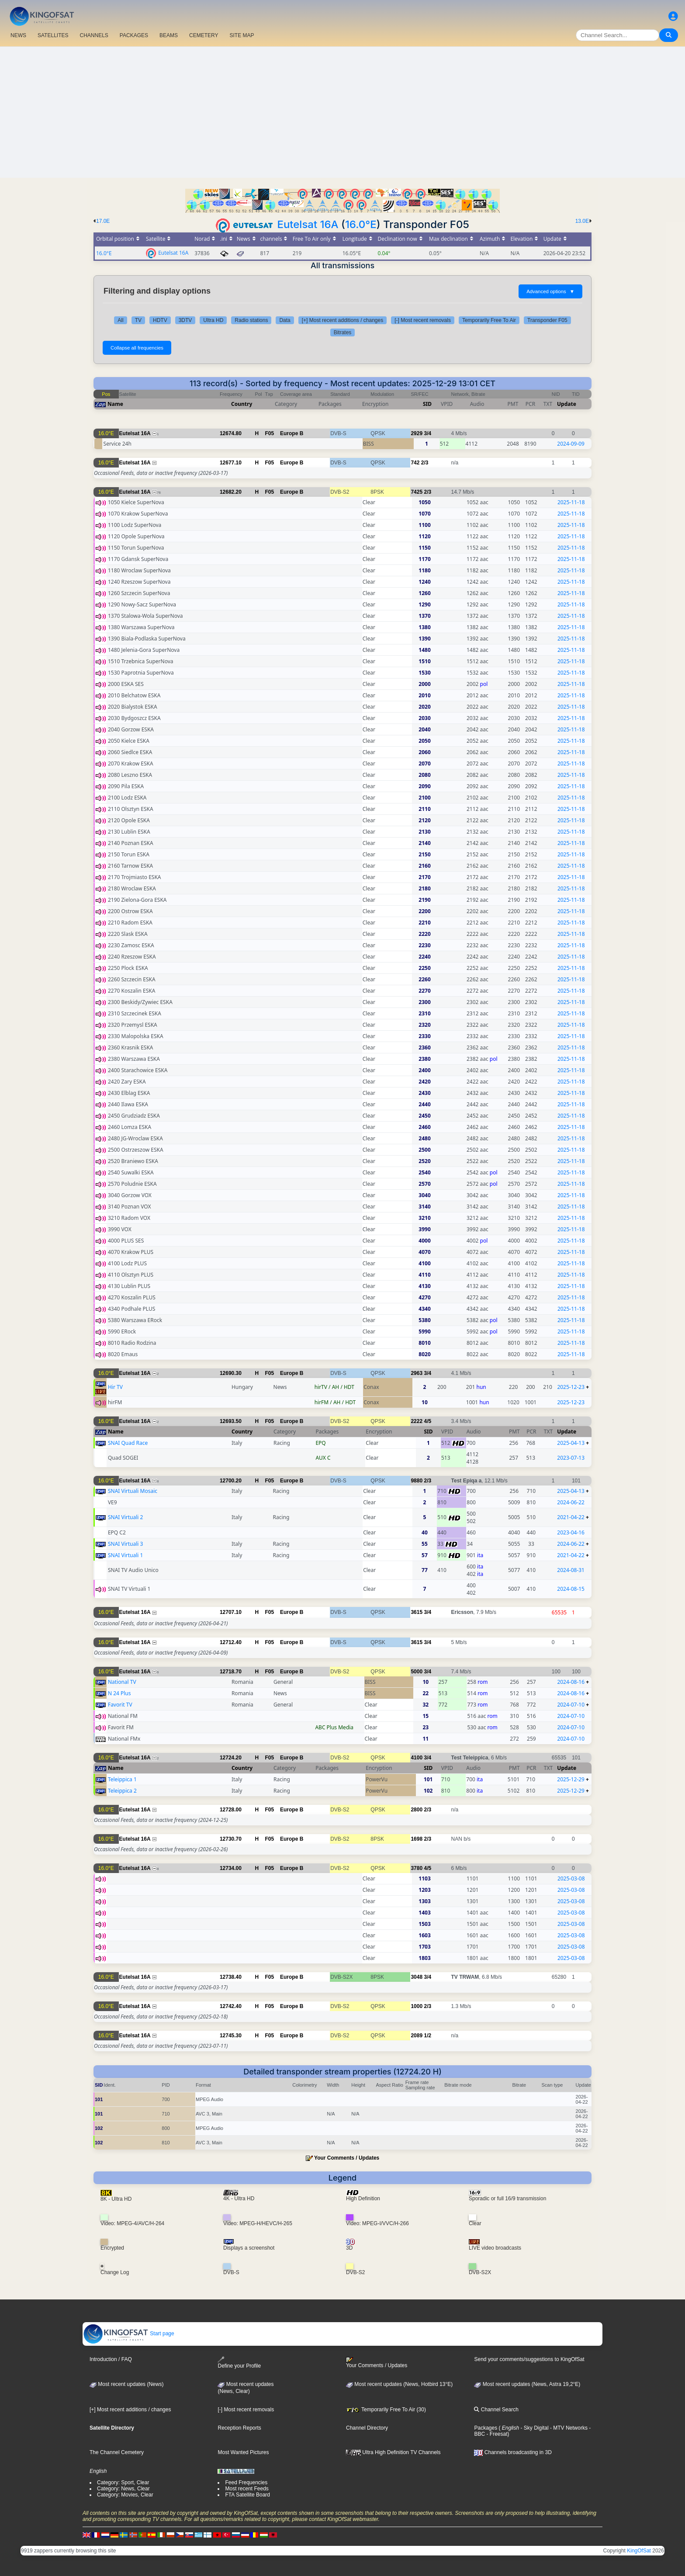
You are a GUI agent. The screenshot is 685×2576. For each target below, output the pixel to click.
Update (566, 404)
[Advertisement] (342, 112)
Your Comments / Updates (346, 2158)
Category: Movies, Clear (125, 2495)
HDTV (160, 320)
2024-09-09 (571, 443)
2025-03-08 (571, 1878)
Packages (485, 2428)
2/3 (425, 463)
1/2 (427, 2035)
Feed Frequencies (246, 2482)
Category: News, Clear (123, 2489)
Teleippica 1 (122, 1779)
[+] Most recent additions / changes (342, 320)
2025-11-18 (571, 502)
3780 (416, 1868)
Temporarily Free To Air (489, 320)
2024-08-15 (571, 1589)
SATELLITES (53, 35)
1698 (416, 1839)
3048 (416, 1977)
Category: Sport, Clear (123, 2482)
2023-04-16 (571, 1532)
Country (241, 404)
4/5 (427, 1421)
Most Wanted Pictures (243, 2452)
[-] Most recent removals (422, 320)
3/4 (427, 433)
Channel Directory (367, 2428)
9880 (416, 1481)
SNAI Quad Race (128, 1443)
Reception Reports (239, 2428)
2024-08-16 (571, 1682)
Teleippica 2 (122, 1790)
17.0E (103, 221)
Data (284, 320)
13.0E (582, 221)
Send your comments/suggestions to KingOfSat (529, 2359)
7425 (416, 492)
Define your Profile (239, 2362)
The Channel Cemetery (117, 2452)
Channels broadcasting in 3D (512, 2452)
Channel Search (496, 2409)
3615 (416, 1612)
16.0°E (361, 224)
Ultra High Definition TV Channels (393, 2452)
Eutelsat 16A (307, 224)
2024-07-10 (571, 1704)
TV (138, 320)
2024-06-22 (571, 1502)
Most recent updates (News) (126, 2384)
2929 (416, 433)
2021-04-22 (571, 1517)
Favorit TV (120, 1704)
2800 (416, 1810)
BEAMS (168, 35)
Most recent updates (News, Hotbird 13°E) (399, 2384)
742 (415, 463)
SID (427, 404)
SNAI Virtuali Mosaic (132, 1491)
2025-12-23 (571, 1387)
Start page (128, 2333)
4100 (416, 1758)
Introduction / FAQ (111, 2359)
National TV (122, 1682)
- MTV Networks (568, 2428)
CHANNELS (94, 35)
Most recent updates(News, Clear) (245, 2387)
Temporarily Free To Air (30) (386, 2409)
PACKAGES (134, 35)
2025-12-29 (571, 1779)
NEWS (18, 35)
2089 (416, 2035)
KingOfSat (639, 2551)
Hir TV (115, 1387)
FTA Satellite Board (247, 2495)
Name (115, 404)
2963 (416, 1373)
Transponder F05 (547, 320)
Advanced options (550, 291)
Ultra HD (213, 320)
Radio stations (251, 320)
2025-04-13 (571, 1443)
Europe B (291, 433)
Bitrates (343, 332)
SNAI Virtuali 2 (125, 1517)
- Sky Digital (533, 2428)
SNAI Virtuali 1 (125, 1555)
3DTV (185, 320)
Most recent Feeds (246, 2489)
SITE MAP (241, 35)
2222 (416, 1421)
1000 (416, 2006)
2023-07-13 (571, 1457)
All (120, 320)
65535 (559, 1612)
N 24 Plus (119, 1693)
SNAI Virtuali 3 (125, 1544)
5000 (416, 1672)
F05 (269, 433)
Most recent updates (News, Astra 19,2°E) (527, 2384)
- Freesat (496, 2434)
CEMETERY (203, 35)
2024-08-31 (571, 1570)
